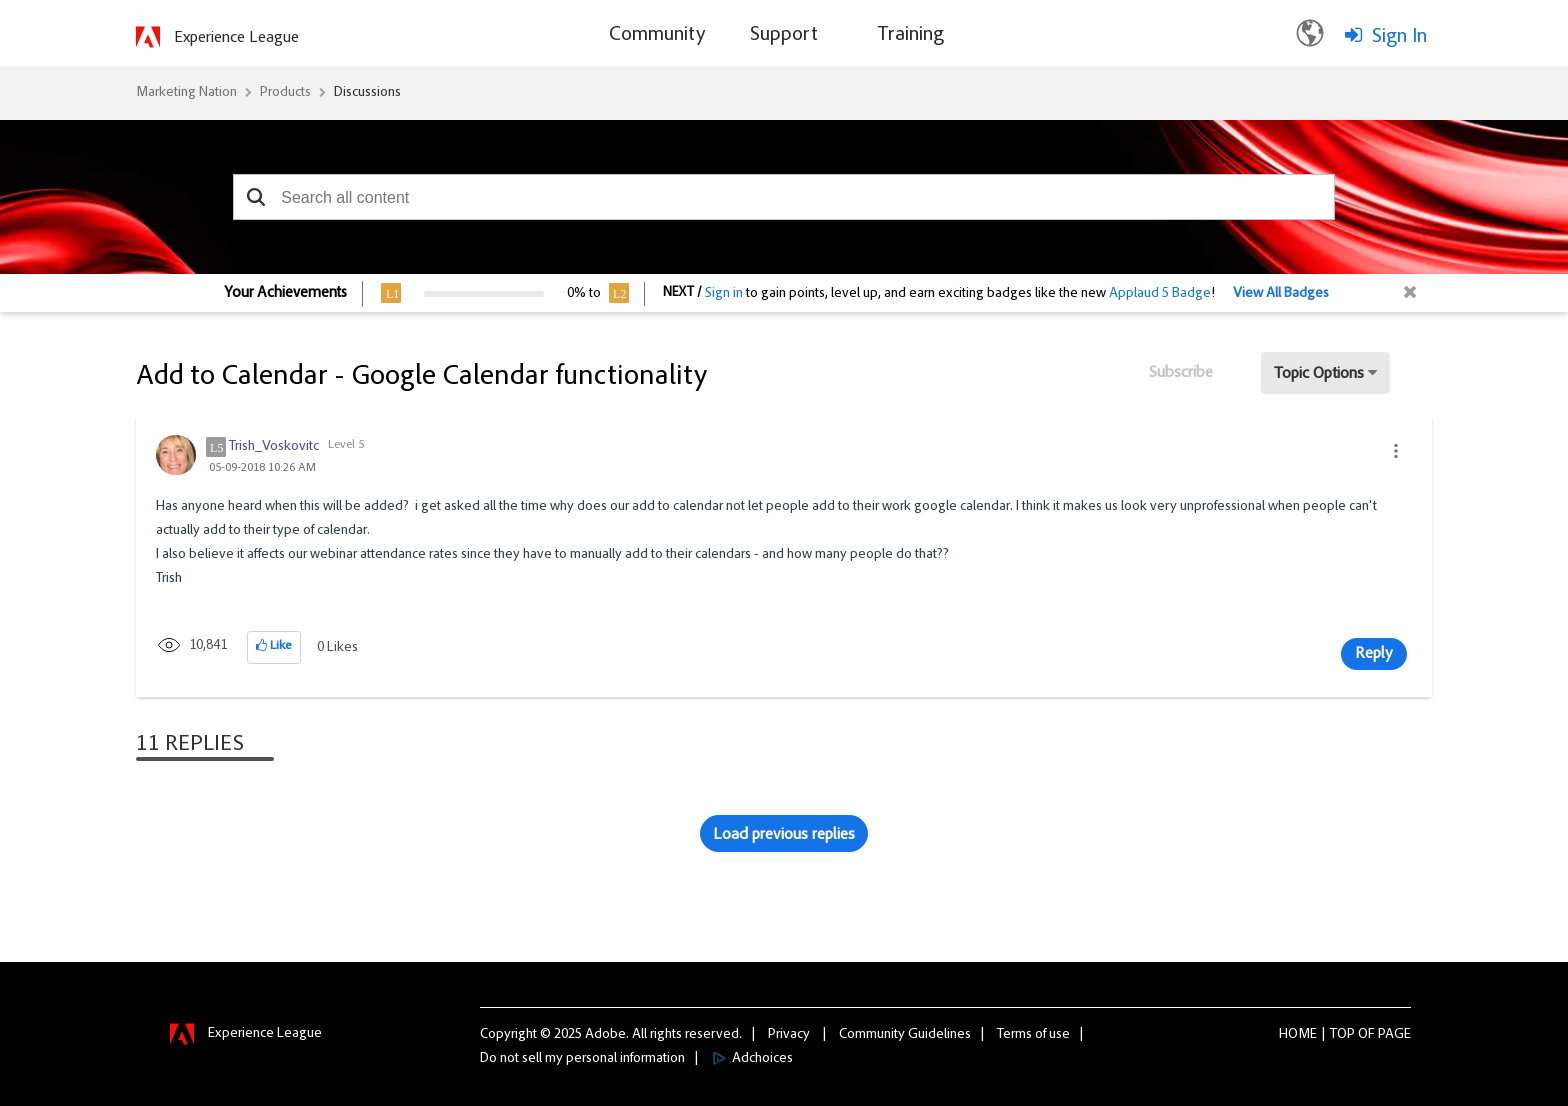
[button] (255, 197)
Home (1298, 1035)
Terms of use (1033, 1035)
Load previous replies (784, 835)
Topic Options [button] (1319, 374)
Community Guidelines (905, 1035)
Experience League (236, 38)
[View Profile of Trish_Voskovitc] (274, 447)
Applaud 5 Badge (1160, 294)
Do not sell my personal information (582, 1059)
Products (285, 93)
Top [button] (1342, 1035)
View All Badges (1281, 294)
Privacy (789, 1035)
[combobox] (784, 197)
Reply (1374, 654)
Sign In (1399, 37)
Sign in (724, 294)
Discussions (367, 93)
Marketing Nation (186, 93)
